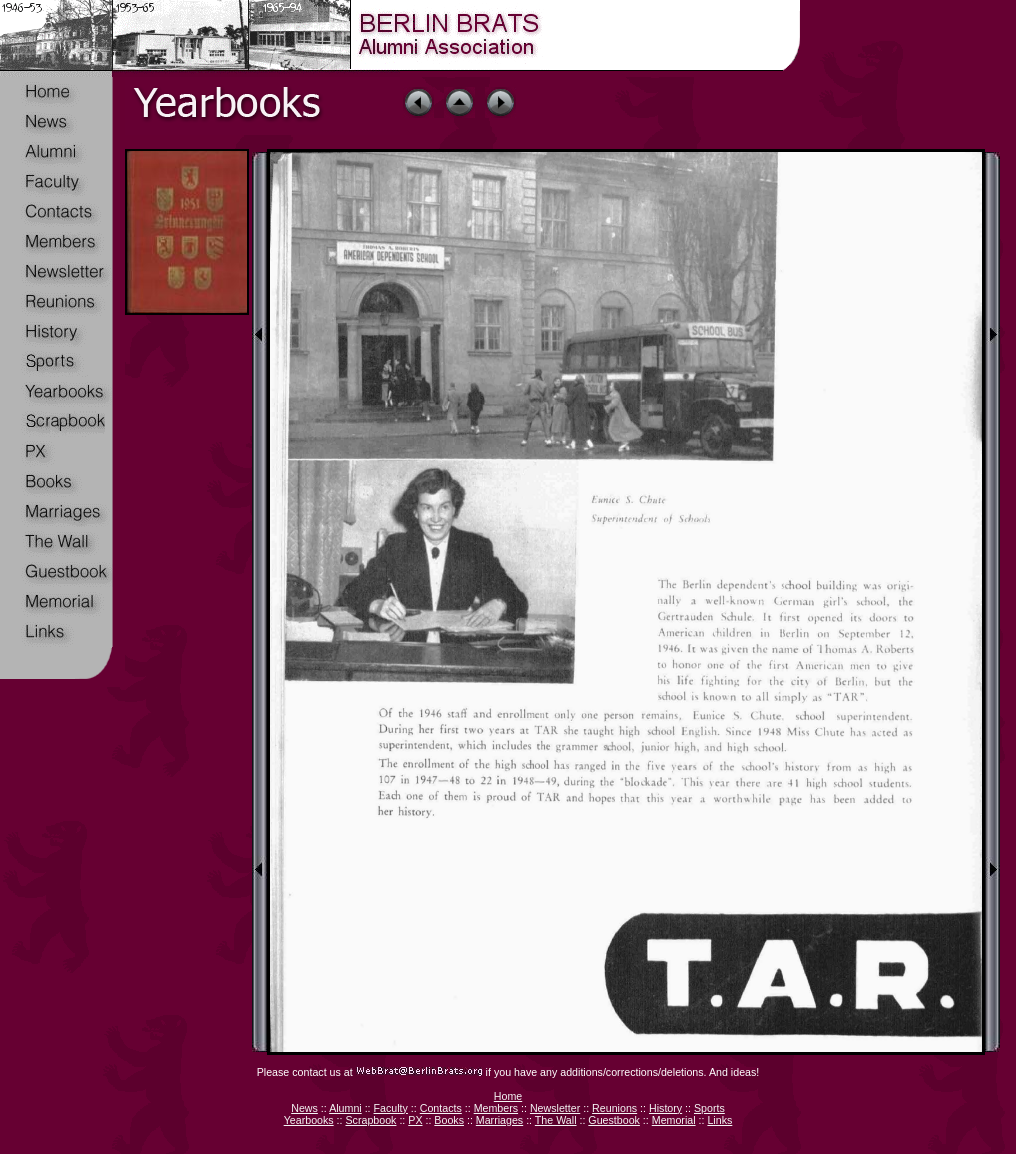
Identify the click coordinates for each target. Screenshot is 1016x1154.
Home (508, 1096)
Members (496, 1108)
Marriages (499, 1120)
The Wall (556, 1120)
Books (449, 1120)
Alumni (345, 1108)
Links (719, 1120)
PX (415, 1120)
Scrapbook (370, 1120)
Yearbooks (309, 1120)
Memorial (674, 1120)
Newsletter (555, 1108)
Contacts (441, 1108)
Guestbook (614, 1120)
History (665, 1108)
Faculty (391, 1108)
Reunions (614, 1108)
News (304, 1108)
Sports (709, 1108)
